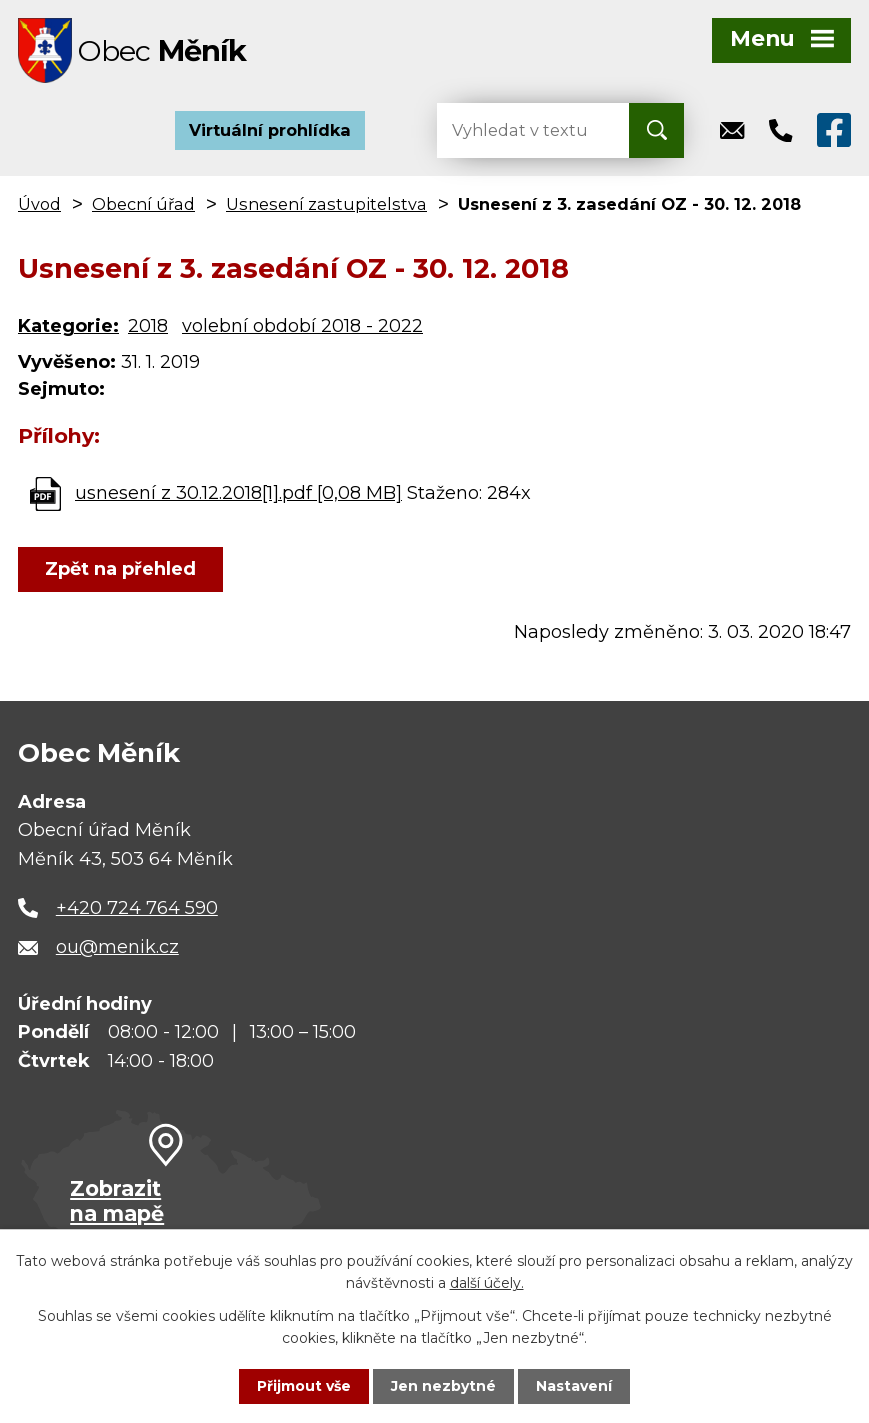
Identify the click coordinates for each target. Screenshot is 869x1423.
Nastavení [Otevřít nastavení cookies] (574, 1386)
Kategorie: (68, 326)
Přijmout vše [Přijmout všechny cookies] (304, 1386)
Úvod (39, 204)
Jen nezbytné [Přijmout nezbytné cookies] (443, 1386)
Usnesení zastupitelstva (326, 204)
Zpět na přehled (120, 569)
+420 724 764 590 (137, 908)
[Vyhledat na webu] (517, 130)
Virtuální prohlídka (270, 130)
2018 (148, 326)
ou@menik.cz (117, 947)
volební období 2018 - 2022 (302, 326)
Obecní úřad (143, 204)
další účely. (487, 1283)
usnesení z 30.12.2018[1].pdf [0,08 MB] (238, 493)
